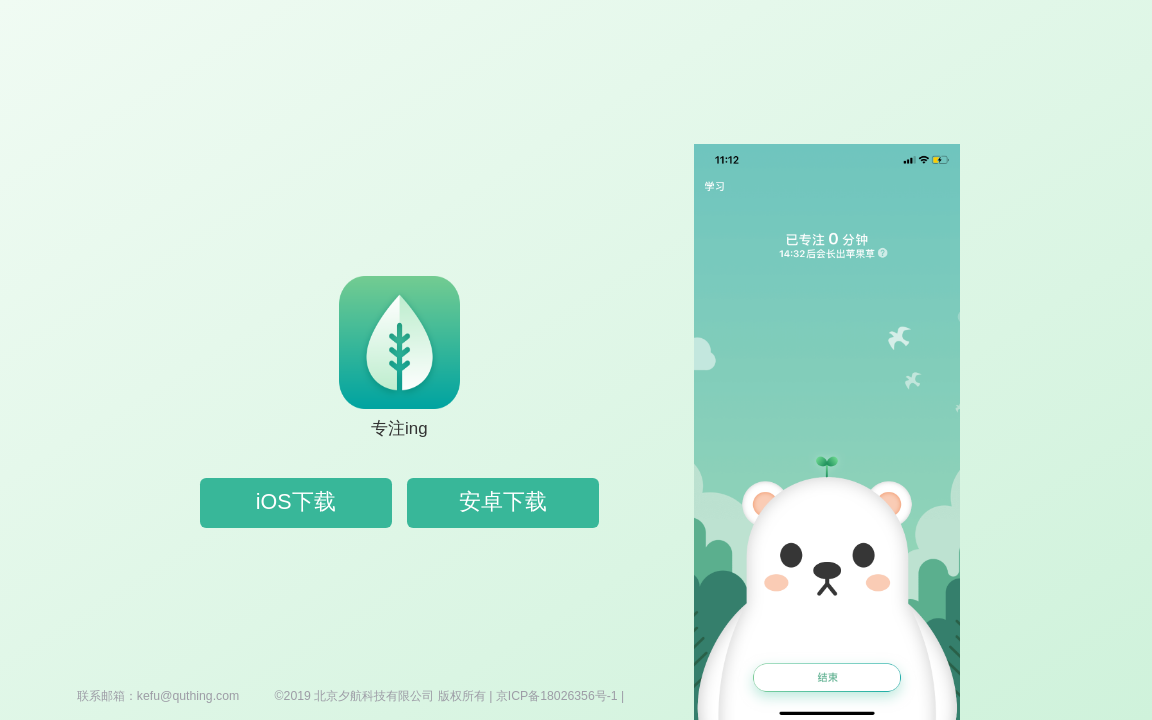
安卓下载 (503, 502)
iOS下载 (296, 502)
